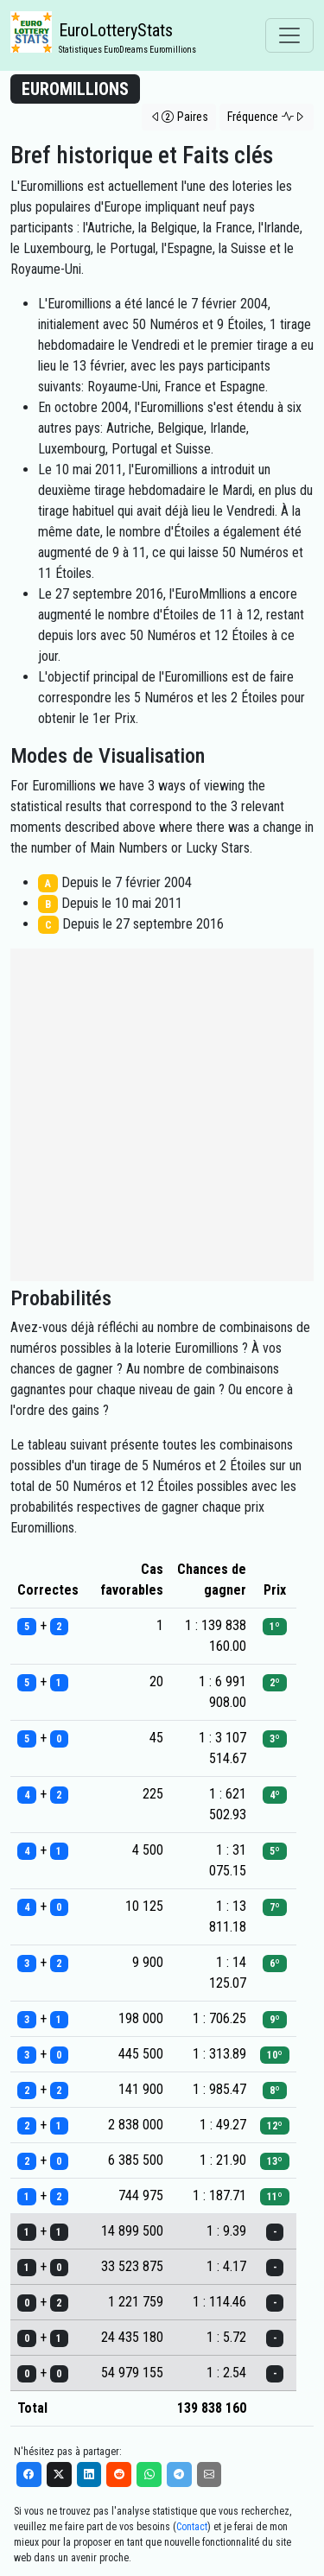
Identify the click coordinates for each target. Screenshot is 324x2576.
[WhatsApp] (149, 2474)
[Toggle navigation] (289, 35)
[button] (179, 117)
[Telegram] (179, 2474)
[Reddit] (118, 2474)
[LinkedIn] (89, 2474)
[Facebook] (28, 2474)
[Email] (209, 2474)
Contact (191, 2527)
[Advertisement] (162, 1115)
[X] (59, 2474)
